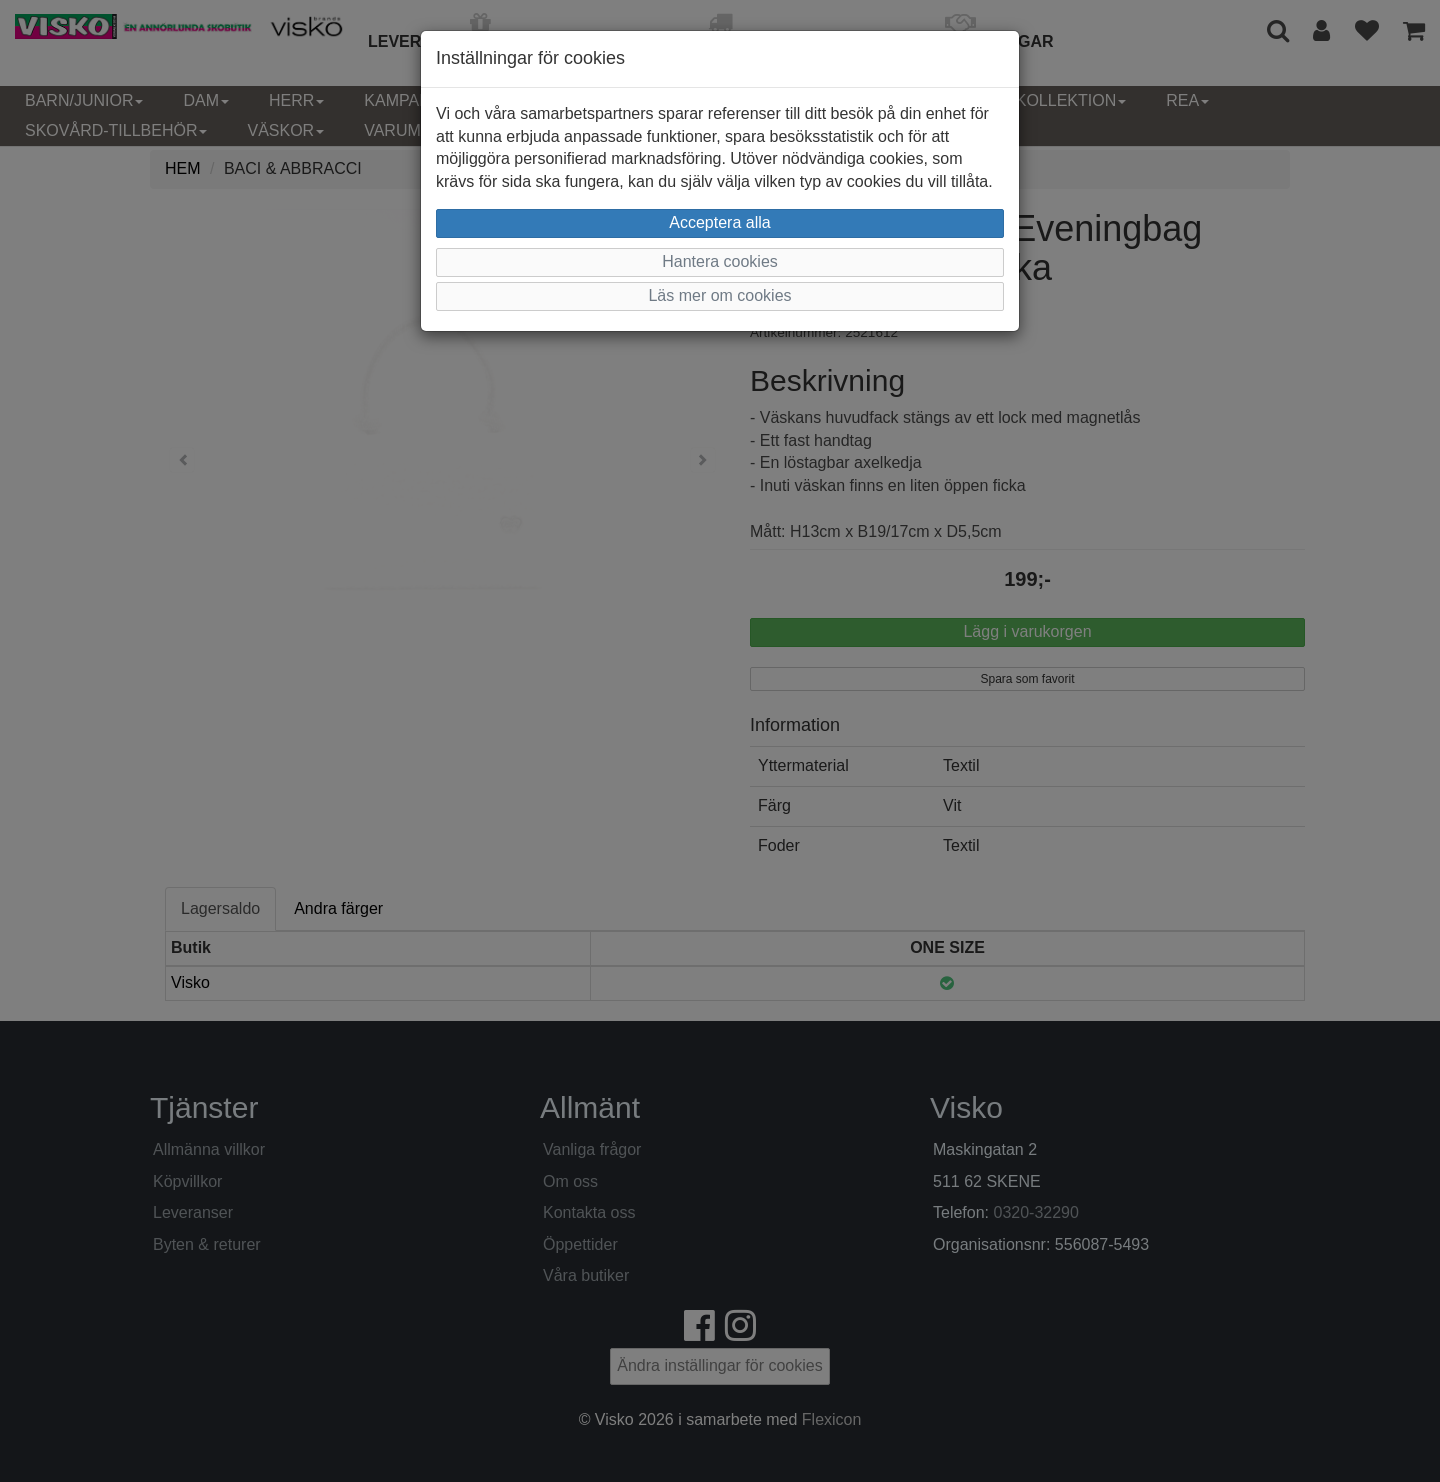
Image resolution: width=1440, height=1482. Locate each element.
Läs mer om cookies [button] (719, 295)
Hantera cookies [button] (720, 261)
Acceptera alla (719, 222)
